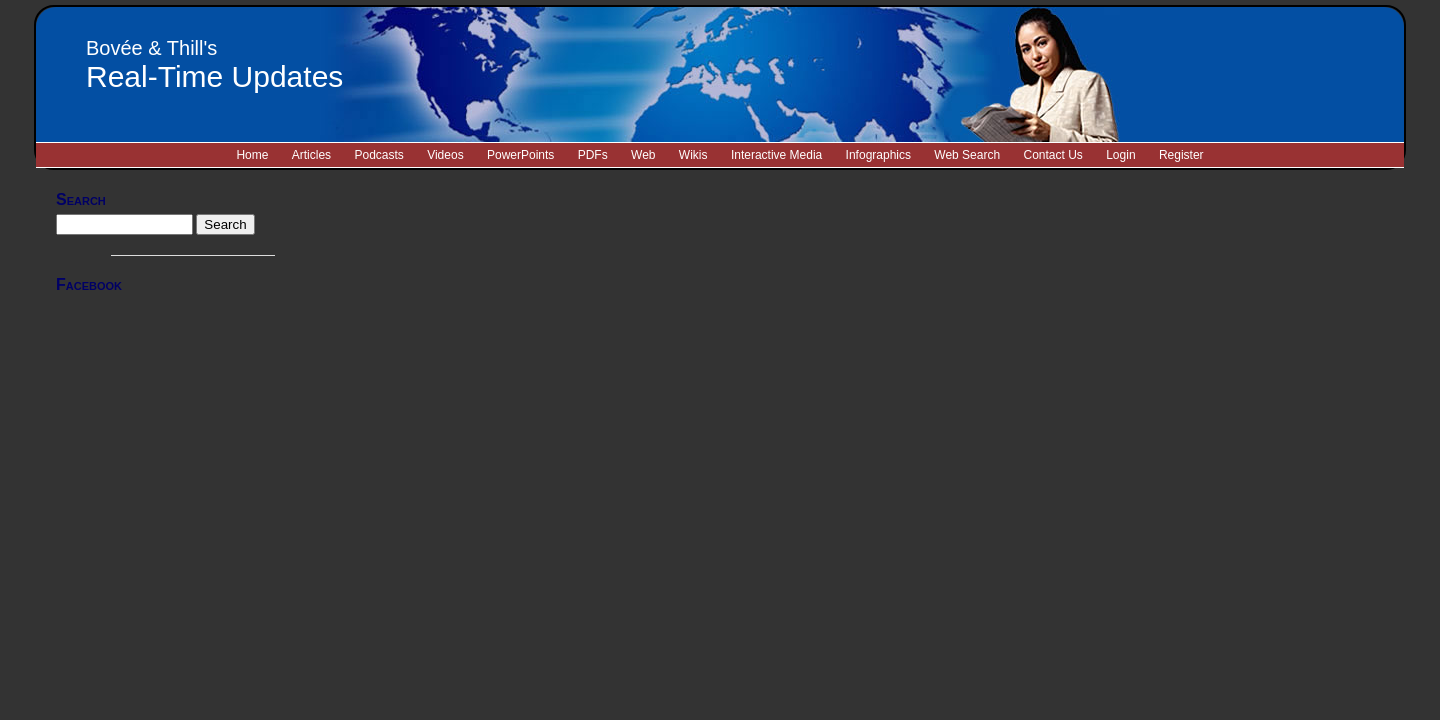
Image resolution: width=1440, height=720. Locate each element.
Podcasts (378, 155)
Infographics (878, 155)
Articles (311, 155)
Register (1181, 155)
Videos (445, 155)
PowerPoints (520, 155)
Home (252, 155)
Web (643, 155)
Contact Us (1052, 155)
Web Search (967, 155)
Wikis (693, 155)
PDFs (593, 155)
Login (1120, 155)
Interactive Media (776, 155)
